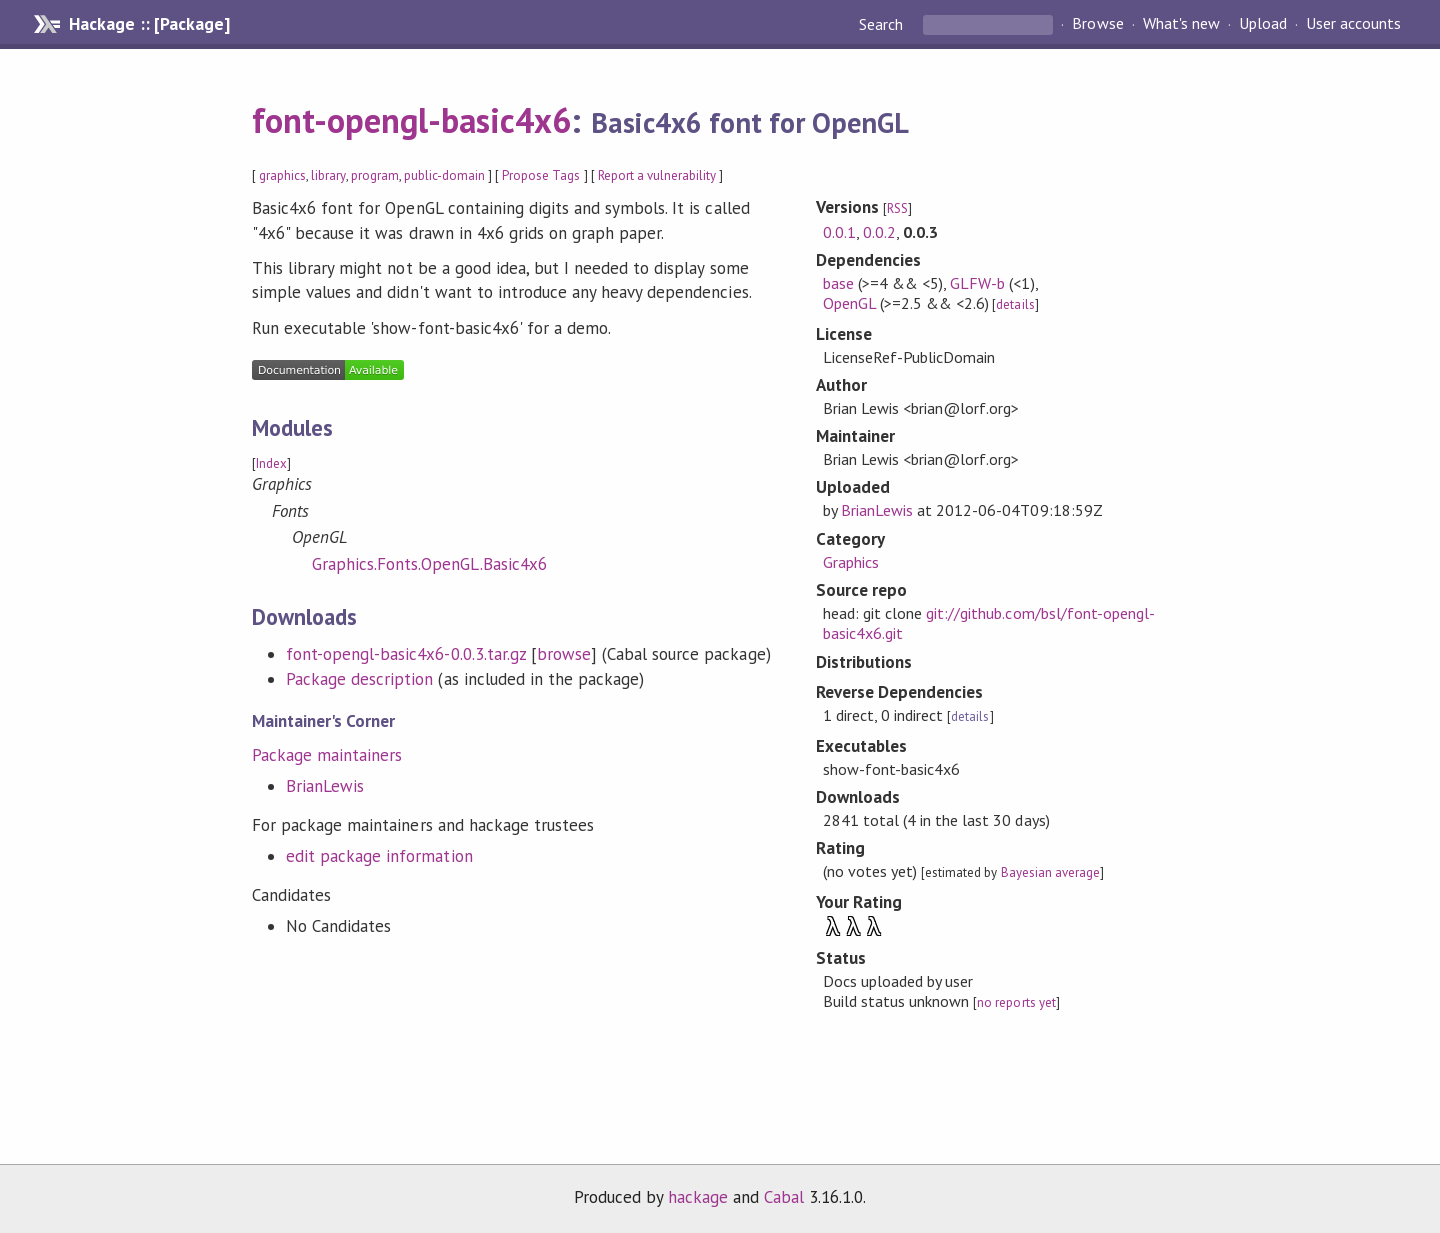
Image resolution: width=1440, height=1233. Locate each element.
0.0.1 (839, 232)
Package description (359, 679)
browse (564, 654)
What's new (1181, 24)
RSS (897, 208)
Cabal (784, 1197)
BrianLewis (325, 786)
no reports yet (1016, 1002)
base (838, 283)
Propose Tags (541, 175)
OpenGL (849, 303)
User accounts (1353, 24)
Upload (1263, 24)
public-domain (444, 175)
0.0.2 (879, 232)
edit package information (379, 856)
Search (883, 24)
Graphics (851, 562)
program (375, 175)
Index (271, 463)
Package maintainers (327, 755)
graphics (282, 175)
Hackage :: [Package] (149, 24)
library (328, 175)
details (1015, 304)
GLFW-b (977, 283)
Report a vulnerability (657, 175)
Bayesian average (1050, 872)
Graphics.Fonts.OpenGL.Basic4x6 (429, 564)
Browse (1097, 24)
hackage (698, 1197)
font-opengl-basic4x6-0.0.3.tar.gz (406, 654)
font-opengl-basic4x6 (411, 120)
